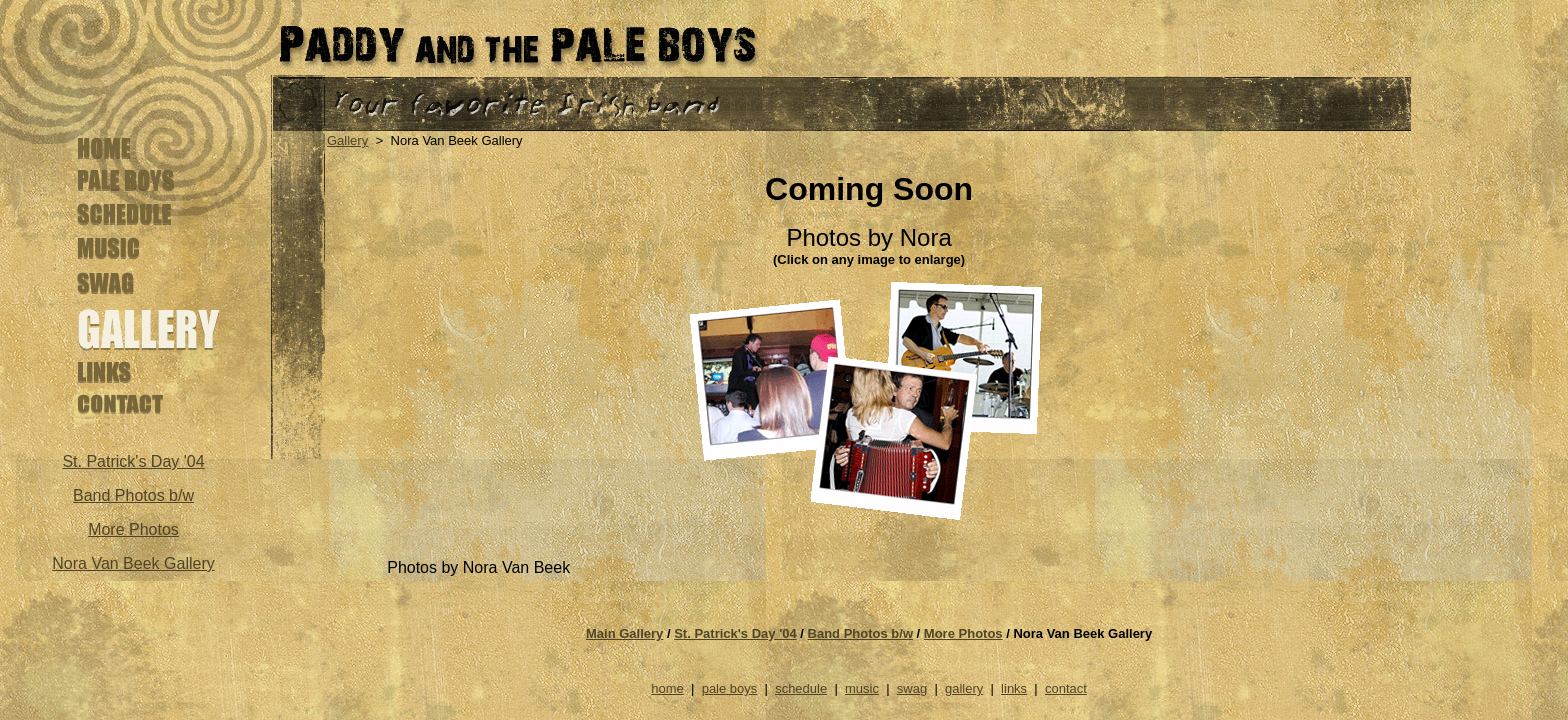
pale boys (730, 688)
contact (1066, 688)
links (1014, 688)
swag (912, 688)
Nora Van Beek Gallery (133, 563)
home (667, 688)
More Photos (133, 529)
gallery (964, 688)
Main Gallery (624, 633)
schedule (801, 688)
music (862, 688)
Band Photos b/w (133, 495)
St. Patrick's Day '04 (735, 633)
